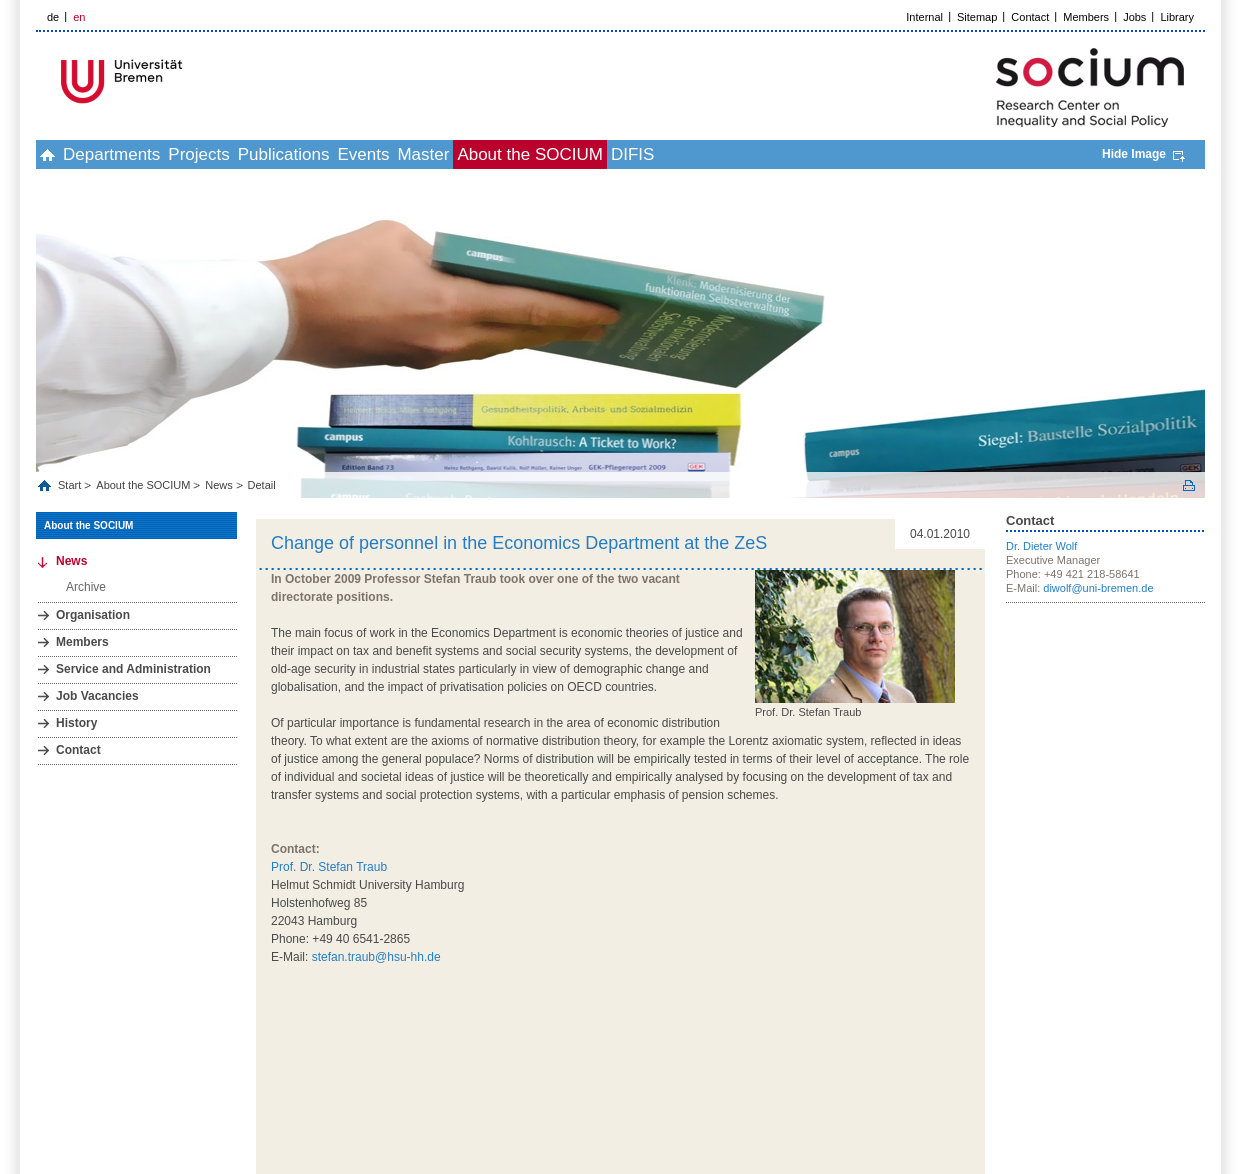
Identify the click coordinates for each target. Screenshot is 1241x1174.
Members (1086, 17)
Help (1110, 1056)
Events (462, 154)
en (79, 17)
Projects (253, 154)
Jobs (1134, 17)
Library (1177, 17)
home (58, 154)
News (219, 485)
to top (972, 1021)
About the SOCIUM (673, 154)
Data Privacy (1056, 1056)
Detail (262, 485)
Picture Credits (1170, 1056)
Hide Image (1134, 154)
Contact (1030, 17)
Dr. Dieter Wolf (1041, 546)
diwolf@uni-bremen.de (1098, 588)
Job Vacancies (97, 696)
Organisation (93, 615)
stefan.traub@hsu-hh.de (376, 957)
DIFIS (797, 154)
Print (1189, 485)
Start (71, 485)
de (53, 17)
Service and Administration (133, 669)
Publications (361, 154)
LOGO (189, 81)
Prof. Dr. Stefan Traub (329, 867)
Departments (144, 154)
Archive (86, 587)
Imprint (996, 1056)
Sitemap (977, 17)
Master (544, 154)
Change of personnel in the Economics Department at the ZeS (519, 543)
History (76, 723)
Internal (924, 17)
